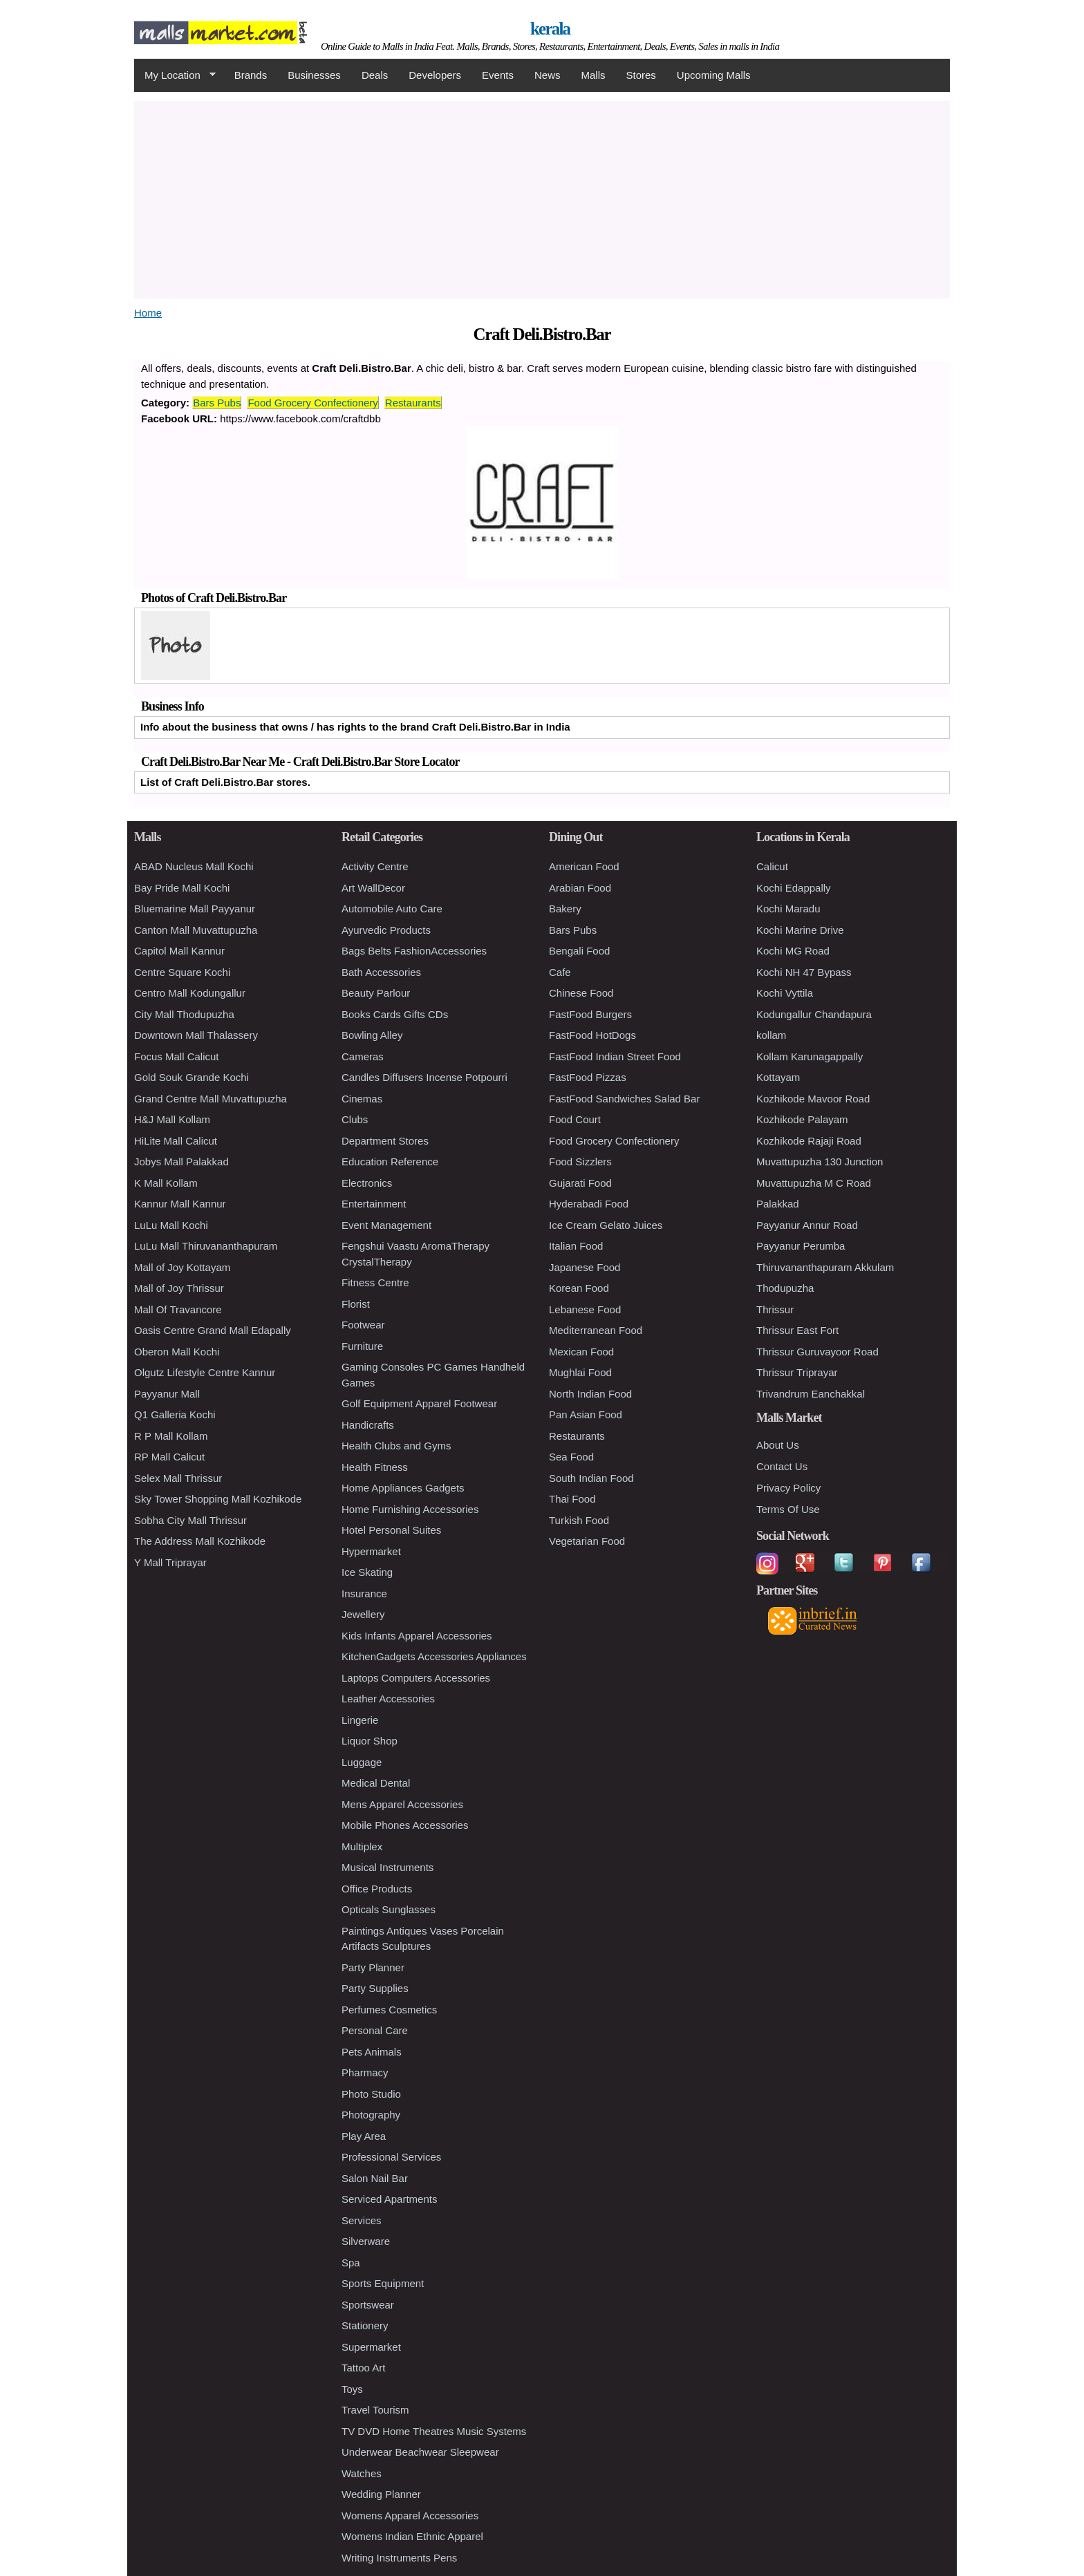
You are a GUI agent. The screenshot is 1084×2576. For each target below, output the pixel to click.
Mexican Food (581, 1351)
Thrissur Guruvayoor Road (817, 1351)
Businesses (314, 75)
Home (148, 313)
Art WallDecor (373, 888)
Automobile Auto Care (392, 908)
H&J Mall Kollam (172, 1119)
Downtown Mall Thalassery (196, 1035)
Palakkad (777, 1204)
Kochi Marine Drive (800, 930)
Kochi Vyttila (784, 993)
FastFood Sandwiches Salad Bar (624, 1098)
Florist (356, 1304)
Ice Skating (367, 1572)
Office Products (377, 1889)
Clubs (355, 1119)
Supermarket (371, 2347)
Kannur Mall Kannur (180, 1204)
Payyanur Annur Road (807, 1225)
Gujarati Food (580, 1183)
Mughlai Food (580, 1372)
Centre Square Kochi (182, 972)
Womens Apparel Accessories (410, 2515)
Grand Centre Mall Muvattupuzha (210, 1098)
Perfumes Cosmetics (389, 2009)
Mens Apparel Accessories (402, 1804)
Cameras (363, 1056)
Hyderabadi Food (588, 1204)
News (547, 75)
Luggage (362, 1762)
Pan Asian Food (585, 1414)
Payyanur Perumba (800, 1246)
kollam (771, 1035)
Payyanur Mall (167, 1394)
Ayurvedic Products (386, 930)
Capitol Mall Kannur (179, 951)
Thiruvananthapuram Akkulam (825, 1267)
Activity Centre (375, 866)
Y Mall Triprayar (170, 1562)
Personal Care (375, 2030)
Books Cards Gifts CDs (395, 1014)
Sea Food (571, 1457)
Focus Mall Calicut (176, 1056)
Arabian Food (580, 888)
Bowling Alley (372, 1035)
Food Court (575, 1119)
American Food (584, 866)
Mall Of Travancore (178, 1309)
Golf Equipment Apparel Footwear (419, 1403)
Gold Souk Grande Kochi (191, 1077)
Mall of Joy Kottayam (182, 1267)
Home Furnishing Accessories (410, 1509)
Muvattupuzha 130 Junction (819, 1161)
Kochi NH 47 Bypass (804, 972)
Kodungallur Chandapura (814, 1014)
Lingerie (360, 1720)
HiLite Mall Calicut (175, 1141)
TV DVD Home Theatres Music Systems (434, 2431)
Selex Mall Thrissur (178, 1478)
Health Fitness (375, 1467)
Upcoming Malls (714, 75)
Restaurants (413, 402)
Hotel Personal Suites (391, 1530)
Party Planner (373, 1967)
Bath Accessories (381, 972)
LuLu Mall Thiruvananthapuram (205, 1246)
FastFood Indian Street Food (615, 1056)
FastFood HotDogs (592, 1035)
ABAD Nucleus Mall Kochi (194, 866)
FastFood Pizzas (587, 1077)
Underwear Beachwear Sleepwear (420, 2452)
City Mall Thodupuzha (184, 1014)
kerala (550, 28)
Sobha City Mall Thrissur (190, 1520)
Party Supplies (375, 1988)
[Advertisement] (542, 197)
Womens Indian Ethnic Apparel (412, 2536)
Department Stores (385, 1141)
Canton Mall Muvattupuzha (195, 930)
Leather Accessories (388, 1698)
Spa (351, 2262)
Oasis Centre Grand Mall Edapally (212, 1330)
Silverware (366, 2241)
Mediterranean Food (595, 1330)
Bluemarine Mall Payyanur (194, 908)
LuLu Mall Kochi (171, 1225)
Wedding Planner (381, 2494)
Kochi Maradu (788, 908)
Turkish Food (579, 1520)
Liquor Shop (370, 1741)
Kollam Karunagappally (809, 1056)
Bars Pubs (217, 402)
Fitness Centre (375, 1282)
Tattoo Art (363, 2367)
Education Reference (390, 1161)
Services (362, 2220)
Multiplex (362, 1846)
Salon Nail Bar (375, 2178)
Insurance (364, 1593)
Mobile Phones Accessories (405, 1825)
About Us (777, 1445)
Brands (251, 75)
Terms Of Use (788, 1509)
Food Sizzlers (580, 1161)
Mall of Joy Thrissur (179, 1288)
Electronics (367, 1183)
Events (498, 75)
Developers (435, 75)
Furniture (362, 1346)
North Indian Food (590, 1394)
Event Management (386, 1225)
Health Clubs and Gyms (396, 1445)
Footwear (363, 1325)
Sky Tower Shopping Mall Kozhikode (217, 1499)
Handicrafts (368, 1425)
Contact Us (781, 1466)
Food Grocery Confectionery (312, 402)
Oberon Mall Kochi (176, 1351)
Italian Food (576, 1246)
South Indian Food (591, 1478)
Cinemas (362, 1098)
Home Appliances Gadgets (403, 1488)
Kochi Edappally (793, 888)
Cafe (560, 972)
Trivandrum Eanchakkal (810, 1394)
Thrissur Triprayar (797, 1372)
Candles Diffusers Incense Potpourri (424, 1077)
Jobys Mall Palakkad (181, 1161)
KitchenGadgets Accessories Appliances (434, 1656)
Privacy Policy (788, 1488)
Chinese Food (581, 993)
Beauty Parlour (376, 993)
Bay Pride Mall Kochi (182, 888)
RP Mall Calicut (169, 1457)
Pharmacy (365, 2072)
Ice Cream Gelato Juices (605, 1225)
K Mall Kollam (166, 1183)
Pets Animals (372, 2052)
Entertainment (374, 1204)
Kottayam (778, 1077)
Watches (362, 2473)
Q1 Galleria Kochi (175, 1414)
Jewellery (363, 1614)
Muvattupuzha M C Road (813, 1183)
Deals (375, 75)
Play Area (364, 2136)
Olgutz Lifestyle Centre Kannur (204, 1372)
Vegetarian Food (587, 1541)
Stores (641, 75)
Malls (593, 75)
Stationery (365, 2325)
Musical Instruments (387, 1867)
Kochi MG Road (793, 951)
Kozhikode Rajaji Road (808, 1141)
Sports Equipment (383, 2283)
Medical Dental (376, 1783)
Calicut (772, 866)
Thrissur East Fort (797, 1330)
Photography (371, 2115)
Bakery (565, 908)
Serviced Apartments (389, 2199)
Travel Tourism (375, 2410)
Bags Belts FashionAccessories (414, 951)
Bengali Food (579, 951)
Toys (352, 2389)
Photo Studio (371, 2094)
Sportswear (368, 2305)
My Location (175, 75)
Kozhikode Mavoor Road (813, 1098)
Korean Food (579, 1288)
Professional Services (391, 2157)
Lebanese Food (585, 1309)
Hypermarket (371, 1551)
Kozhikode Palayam (802, 1119)
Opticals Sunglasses (389, 1909)
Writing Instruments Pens (399, 2558)
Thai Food (572, 1499)
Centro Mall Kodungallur (189, 993)
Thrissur (775, 1309)
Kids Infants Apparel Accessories (417, 1636)
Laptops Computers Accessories (416, 1678)
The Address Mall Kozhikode (199, 1541)
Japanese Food (584, 1267)
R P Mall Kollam (170, 1436)
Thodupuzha (785, 1288)
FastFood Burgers (590, 1014)
